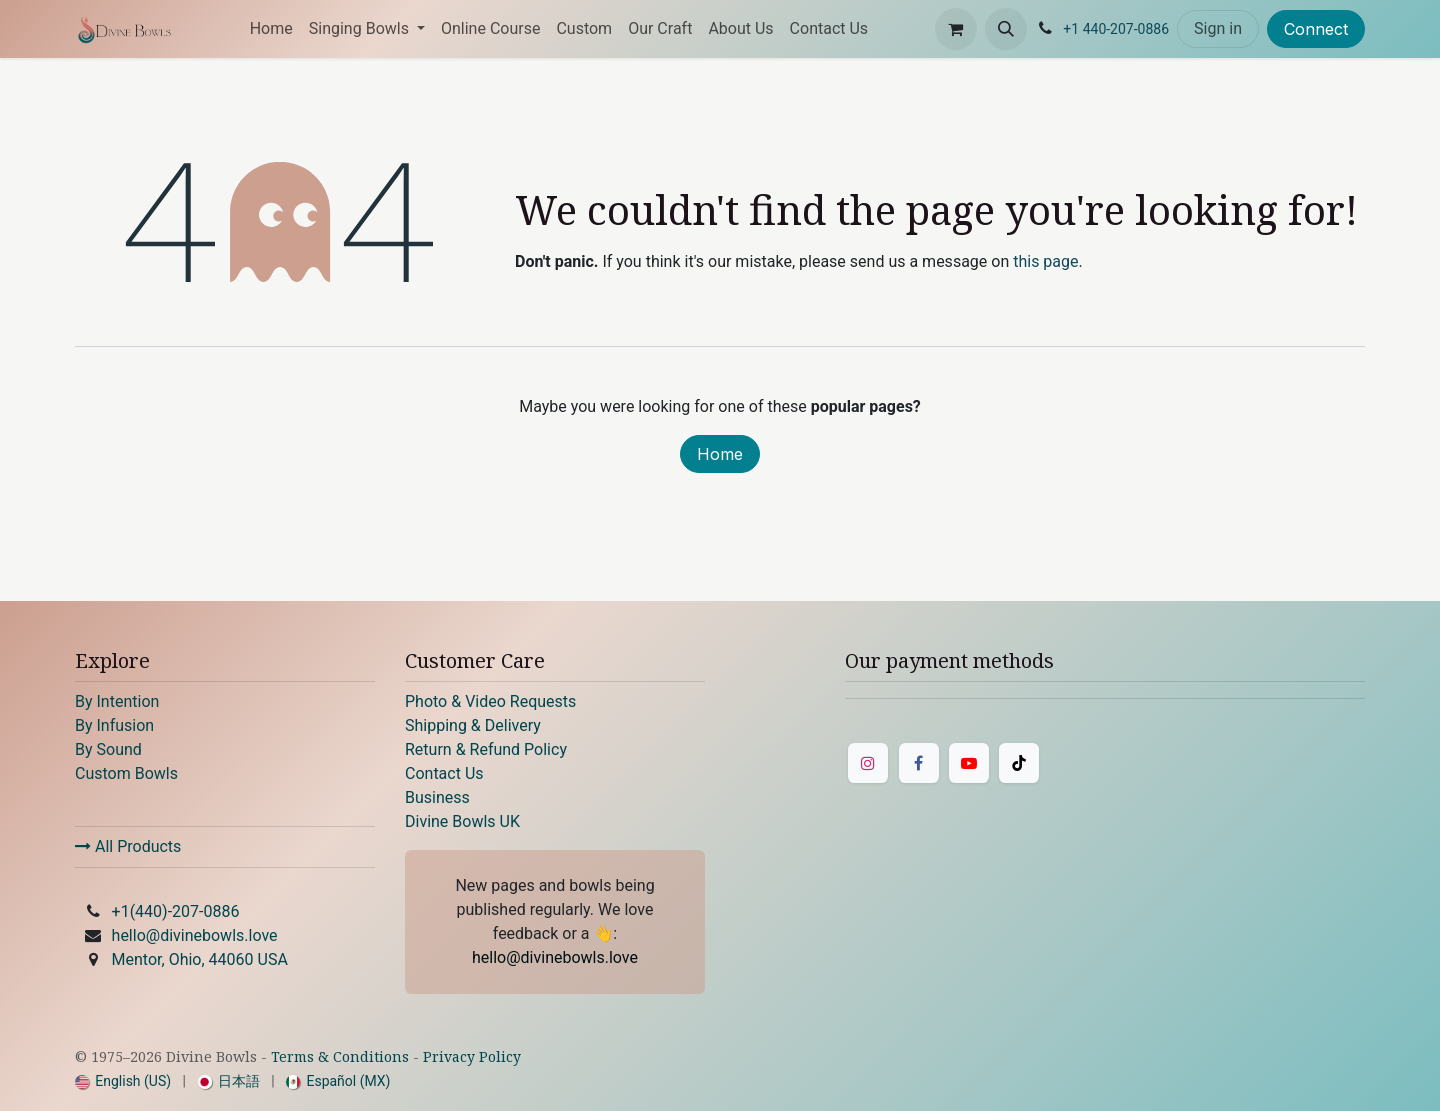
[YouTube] (969, 763)
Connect (1316, 29)
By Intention (117, 701)
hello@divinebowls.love (195, 935)
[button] (1006, 29)
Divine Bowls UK (462, 821)
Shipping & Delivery (473, 725)
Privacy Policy (472, 1056)
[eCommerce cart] (956, 29)
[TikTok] (1019, 763)
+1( (176, 911)
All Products (128, 846)
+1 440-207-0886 (1116, 29)
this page (1045, 261)
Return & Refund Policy (486, 749)
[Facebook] (919, 763)
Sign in (1218, 28)
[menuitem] (271, 29)
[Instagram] (868, 763)
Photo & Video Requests (490, 701)
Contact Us (444, 773)
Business (437, 797)
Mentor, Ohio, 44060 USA (200, 959)
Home (720, 454)
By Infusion (114, 725)
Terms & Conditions (340, 1056)
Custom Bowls (126, 773)
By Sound (108, 749)
